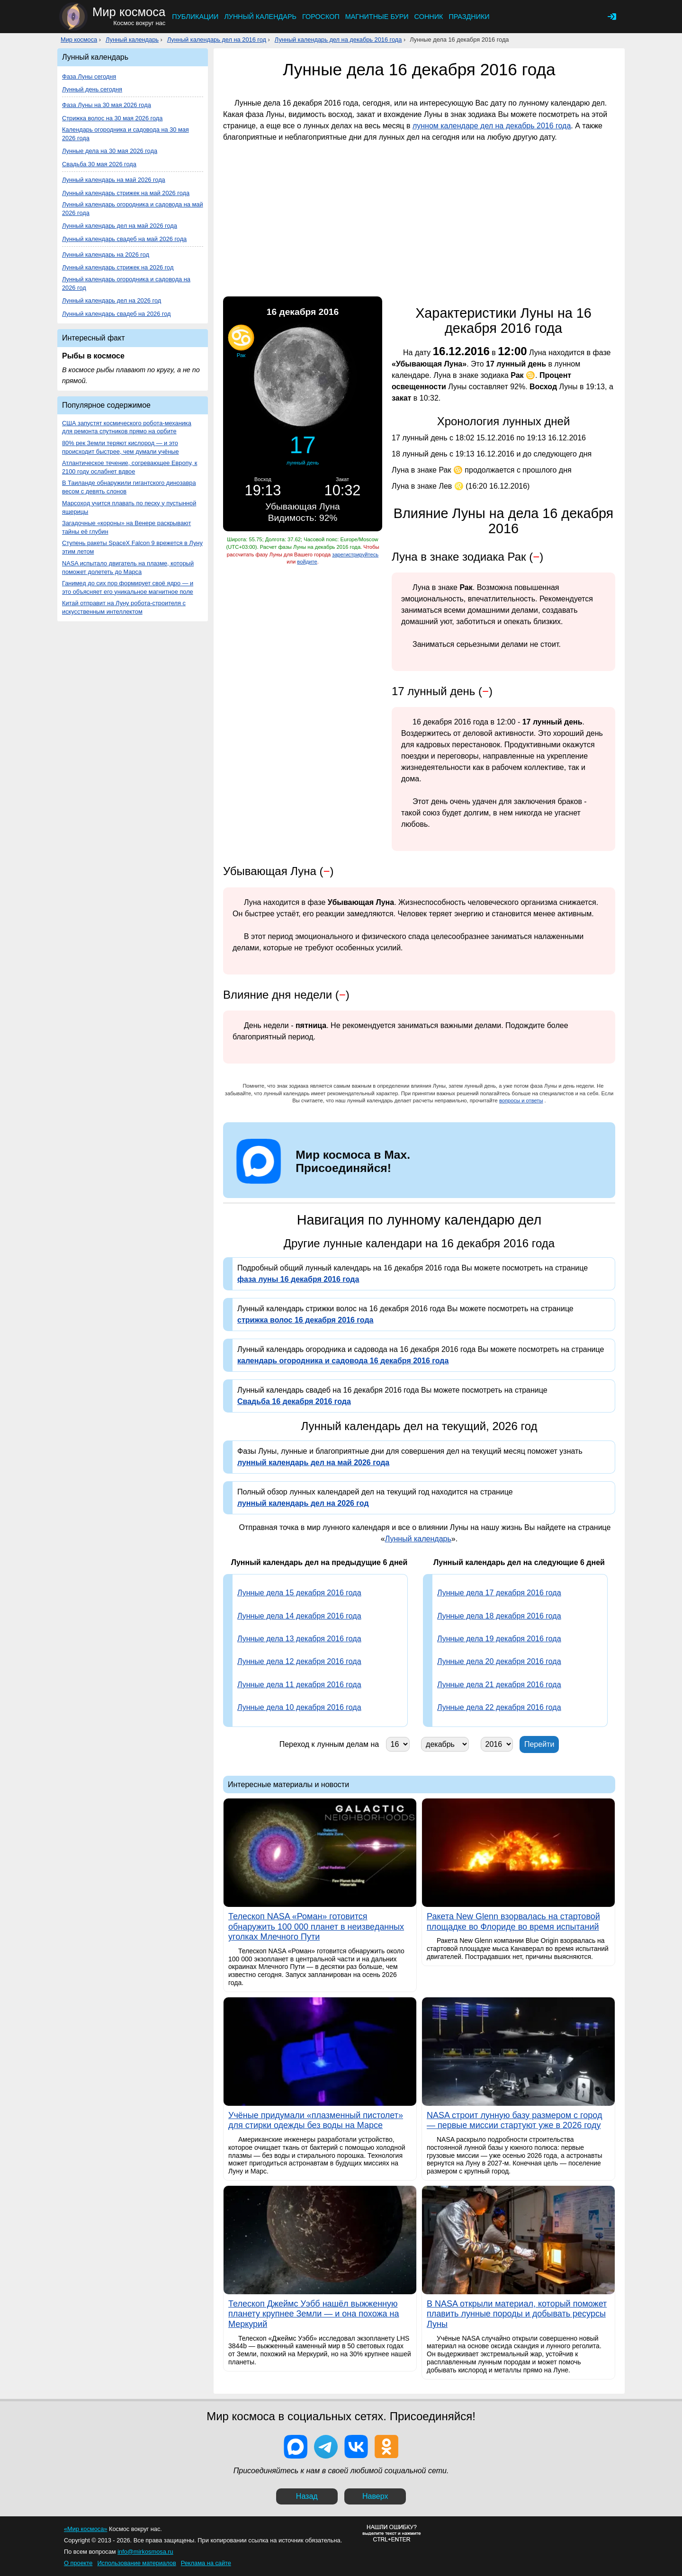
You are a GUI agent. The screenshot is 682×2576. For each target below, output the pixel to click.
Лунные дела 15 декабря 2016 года (299, 1593)
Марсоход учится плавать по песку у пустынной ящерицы (129, 507)
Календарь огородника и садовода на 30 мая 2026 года (125, 134)
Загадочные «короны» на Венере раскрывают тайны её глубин (126, 527)
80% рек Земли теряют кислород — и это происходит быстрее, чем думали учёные (120, 447)
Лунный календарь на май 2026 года (113, 179)
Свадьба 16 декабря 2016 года (294, 1401)
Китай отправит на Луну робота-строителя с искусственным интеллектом (124, 607)
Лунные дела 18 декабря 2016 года (499, 1616)
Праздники (469, 16)
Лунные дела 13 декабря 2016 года (299, 1639)
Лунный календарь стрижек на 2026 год (117, 267)
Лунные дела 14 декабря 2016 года (299, 1616)
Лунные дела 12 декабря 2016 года (299, 1661)
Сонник (428, 16)
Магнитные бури (377, 16)
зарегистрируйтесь (355, 554)
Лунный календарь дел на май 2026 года (119, 225)
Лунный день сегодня (92, 89)
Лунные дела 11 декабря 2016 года (299, 1685)
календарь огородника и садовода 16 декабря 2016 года (343, 1361)
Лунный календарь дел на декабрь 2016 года (338, 39)
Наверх (375, 2496)
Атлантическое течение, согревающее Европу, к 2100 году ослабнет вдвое (129, 467)
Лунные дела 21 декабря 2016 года (499, 1685)
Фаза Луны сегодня (89, 76)
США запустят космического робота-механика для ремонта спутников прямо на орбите (126, 427)
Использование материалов (136, 2563)
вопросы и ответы (521, 1100)
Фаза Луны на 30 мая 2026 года (106, 104)
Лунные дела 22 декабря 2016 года (499, 1707)
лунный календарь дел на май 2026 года (313, 1462)
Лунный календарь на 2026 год (105, 254)
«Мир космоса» (85, 2528)
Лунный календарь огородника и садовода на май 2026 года (132, 208)
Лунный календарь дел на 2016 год (216, 39)
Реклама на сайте (206, 2563)
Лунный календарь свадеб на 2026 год (116, 313)
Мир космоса (79, 39)
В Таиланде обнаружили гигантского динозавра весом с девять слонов (129, 487)
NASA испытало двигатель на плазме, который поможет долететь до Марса (128, 567)
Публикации (195, 16)
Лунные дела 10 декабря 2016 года (299, 1707)
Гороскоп (321, 16)
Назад (307, 2496)
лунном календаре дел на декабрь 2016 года (492, 126)
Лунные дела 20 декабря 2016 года (499, 1661)
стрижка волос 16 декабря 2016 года (305, 1320)
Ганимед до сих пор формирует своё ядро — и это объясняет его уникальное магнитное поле (127, 587)
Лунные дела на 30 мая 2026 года (109, 150)
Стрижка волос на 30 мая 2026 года (112, 118)
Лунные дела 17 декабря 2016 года (499, 1593)
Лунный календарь (260, 16)
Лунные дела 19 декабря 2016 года (499, 1639)
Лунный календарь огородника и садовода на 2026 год (126, 283)
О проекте (78, 2563)
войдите (307, 561)
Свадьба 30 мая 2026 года (99, 164)
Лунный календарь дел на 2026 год (111, 300)
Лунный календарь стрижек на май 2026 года (125, 193)
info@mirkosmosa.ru (145, 2551)
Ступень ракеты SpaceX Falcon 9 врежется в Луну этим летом (132, 547)
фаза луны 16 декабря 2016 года (298, 1279)
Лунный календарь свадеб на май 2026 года (124, 238)
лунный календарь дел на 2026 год (303, 1503)
